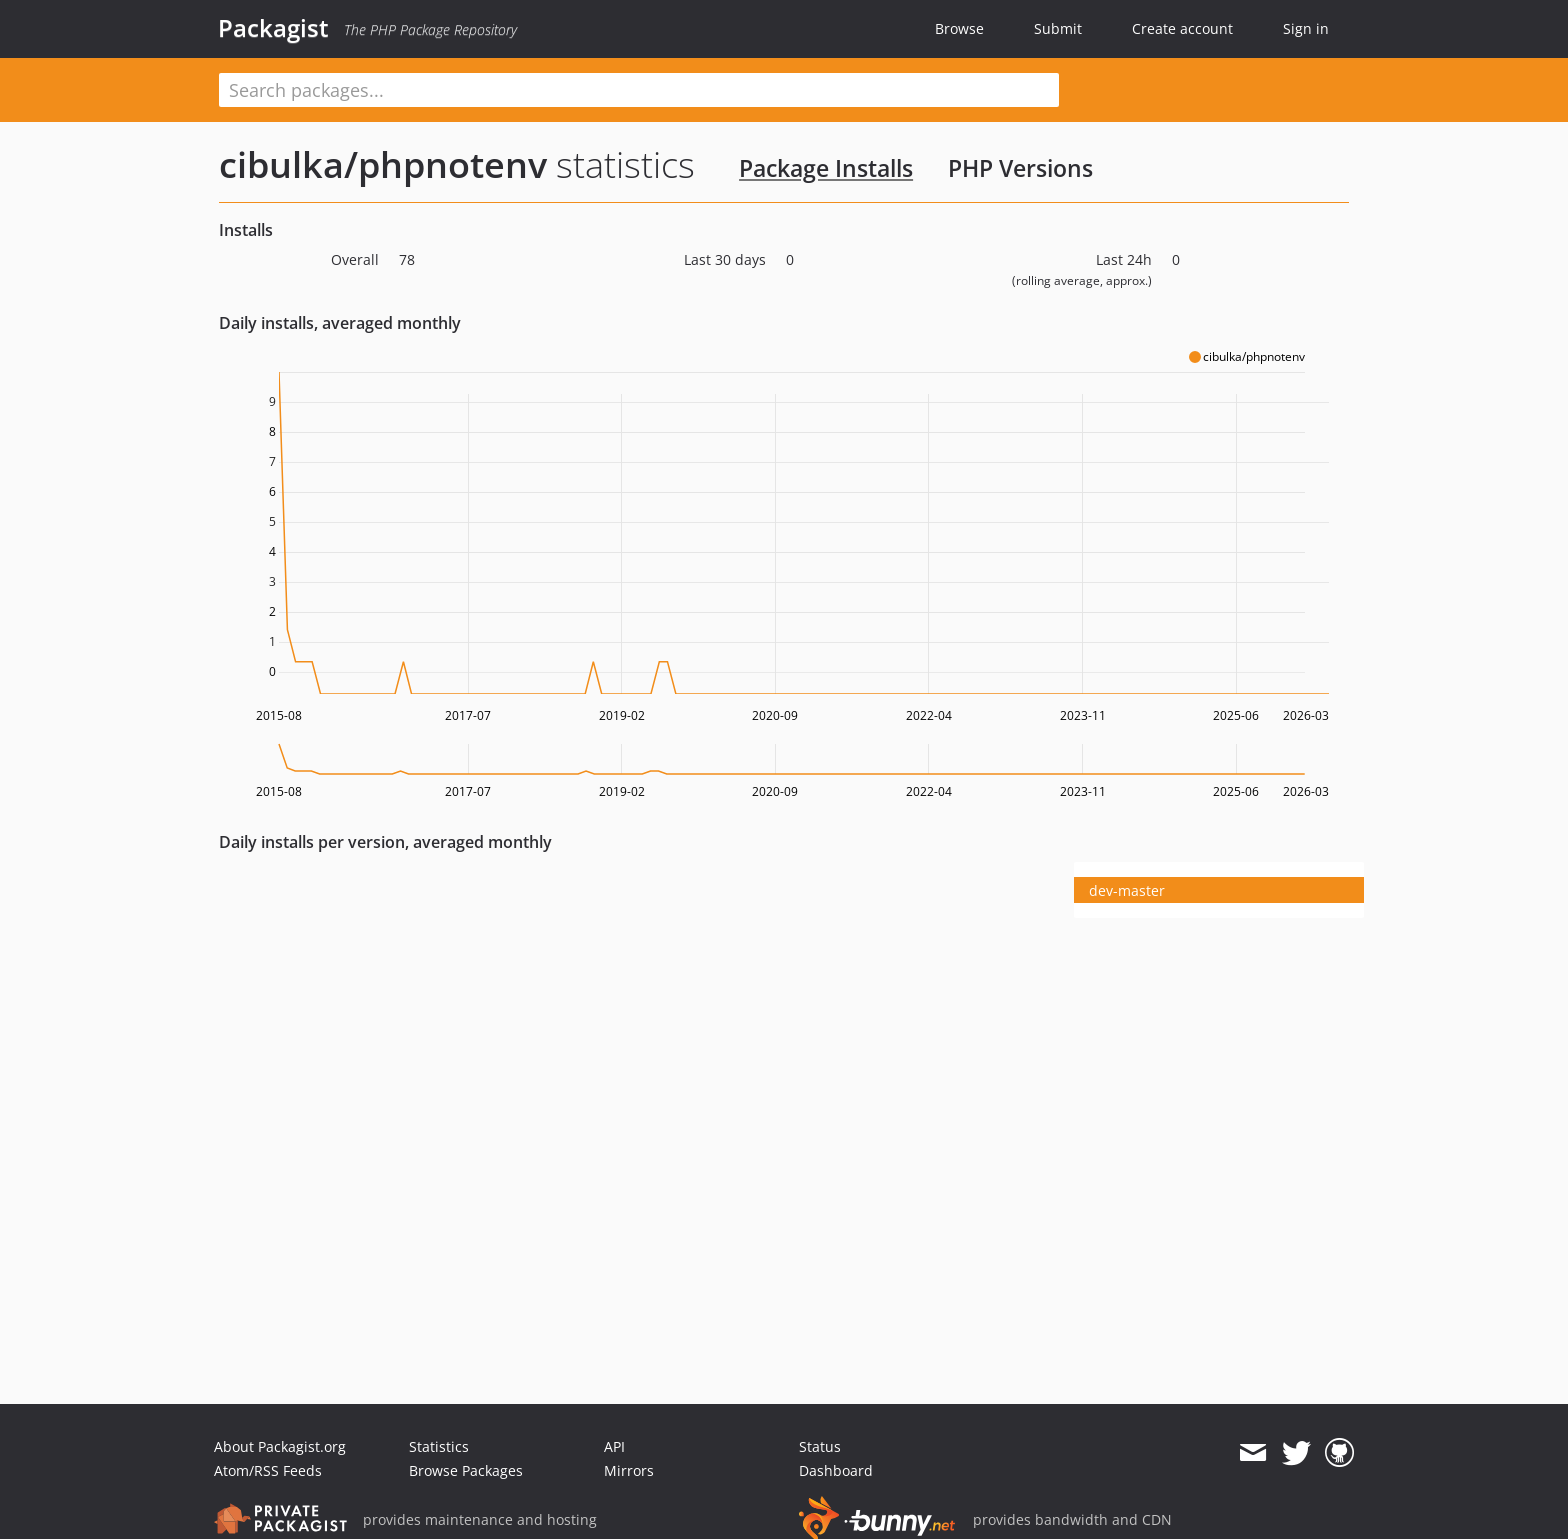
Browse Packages (466, 1470)
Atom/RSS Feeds (268, 1470)
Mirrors (629, 1470)
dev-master (1127, 890)
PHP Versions (1020, 168)
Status (820, 1446)
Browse (959, 28)
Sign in (1306, 28)
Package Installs (826, 168)
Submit (1058, 28)
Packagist (273, 28)
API (614, 1446)
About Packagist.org (280, 1446)
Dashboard (836, 1470)
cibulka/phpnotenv (383, 164)
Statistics (439, 1446)
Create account (1182, 28)
